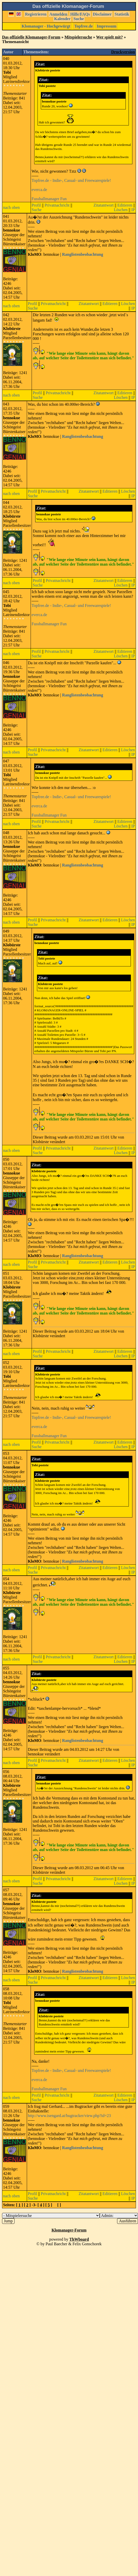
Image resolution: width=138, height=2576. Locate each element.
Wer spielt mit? (109, 37)
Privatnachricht (57, 205)
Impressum (106, 26)
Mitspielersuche (78, 37)
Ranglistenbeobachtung (82, 254)
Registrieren (35, 14)
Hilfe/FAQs (80, 14)
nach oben (11, 207)
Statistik (122, 14)
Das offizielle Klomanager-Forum (31, 37)
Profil (36, 205)
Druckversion (123, 52)
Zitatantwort (103, 205)
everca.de (39, 189)
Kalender (62, 19)
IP (133, 210)
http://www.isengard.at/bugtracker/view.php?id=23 (69, 2115)
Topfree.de (83, 26)
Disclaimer (102, 14)
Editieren (124, 205)
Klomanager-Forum (69, 2230)
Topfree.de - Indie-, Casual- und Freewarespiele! (71, 180)
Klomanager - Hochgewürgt (46, 26)
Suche (78, 19)
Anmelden (58, 14)
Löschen (121, 210)
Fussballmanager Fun (49, 199)
